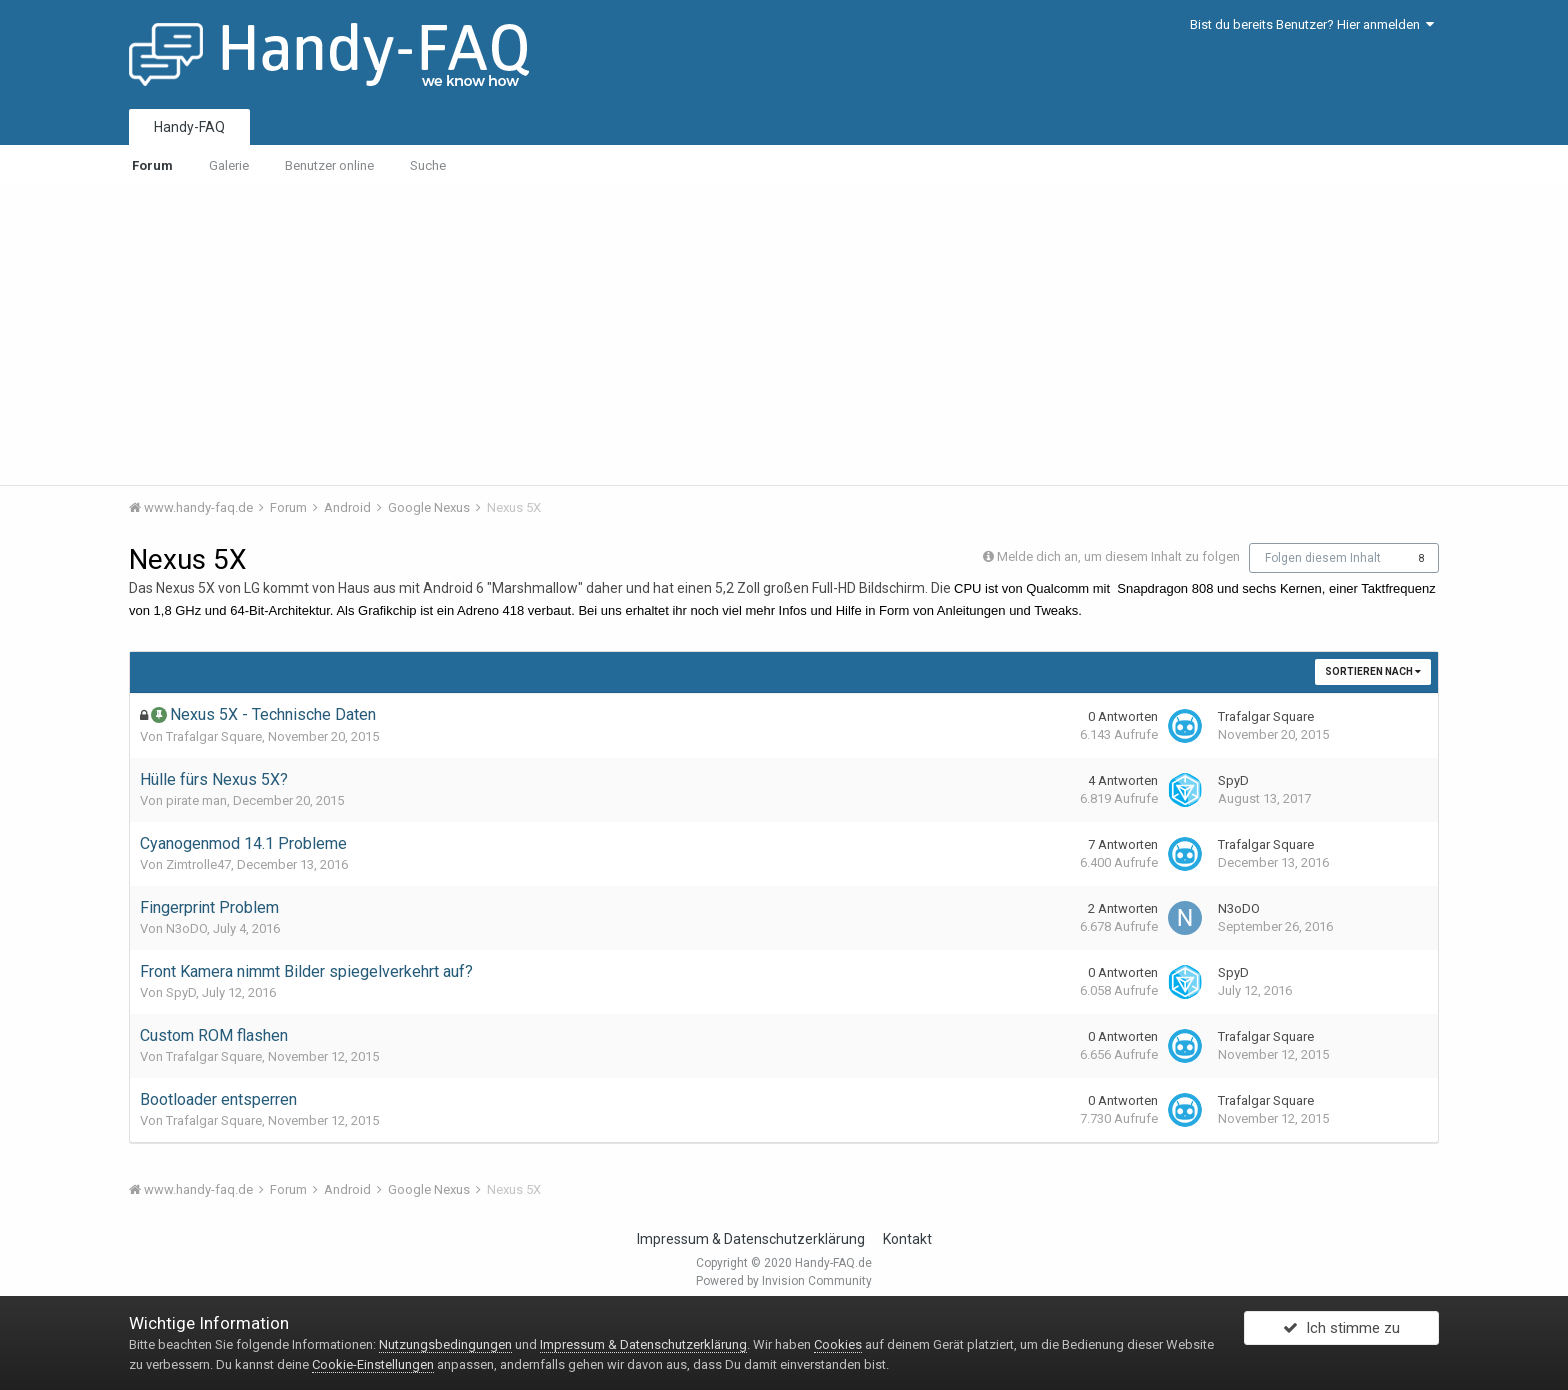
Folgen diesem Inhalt (1323, 558)
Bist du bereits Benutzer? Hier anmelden (1312, 24)
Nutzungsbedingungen (445, 1344)
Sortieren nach (1373, 671)
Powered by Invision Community (784, 1281)
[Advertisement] (784, 335)
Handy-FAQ (189, 127)
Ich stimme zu (1341, 1333)
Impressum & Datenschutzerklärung (751, 1239)
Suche (428, 165)
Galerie (229, 165)
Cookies (838, 1344)
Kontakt (907, 1239)
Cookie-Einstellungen (373, 1364)
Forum (152, 165)
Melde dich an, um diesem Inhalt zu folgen (1118, 556)
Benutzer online (329, 165)
